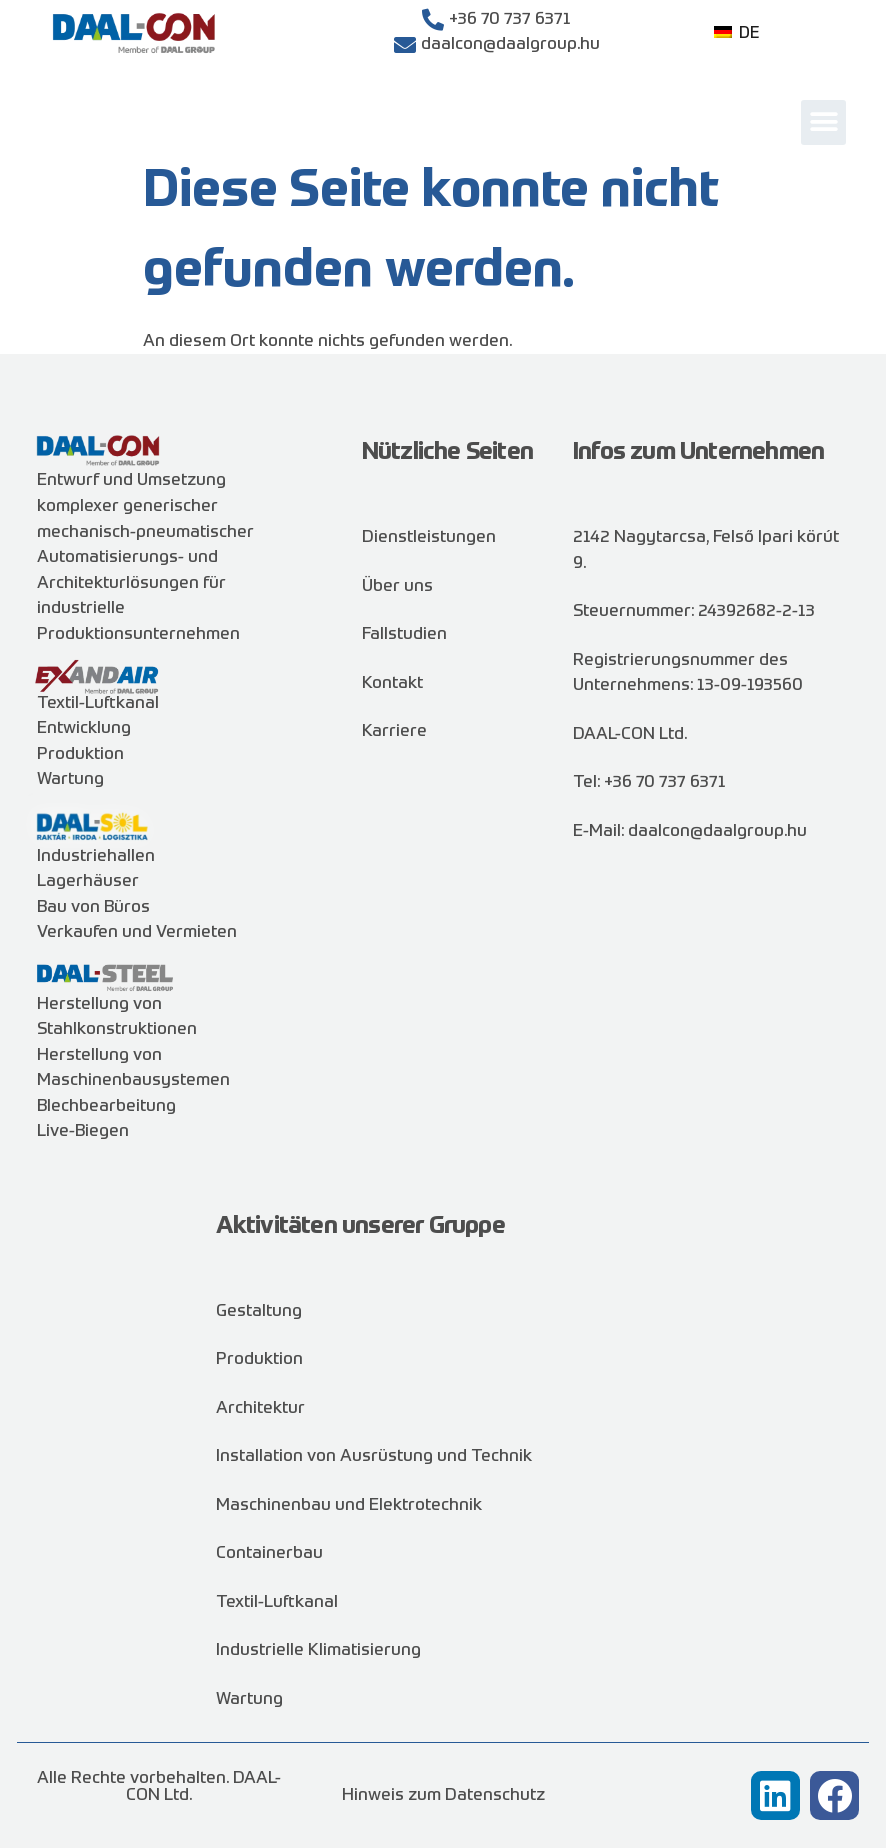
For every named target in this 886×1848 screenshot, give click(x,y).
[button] (823, 122)
